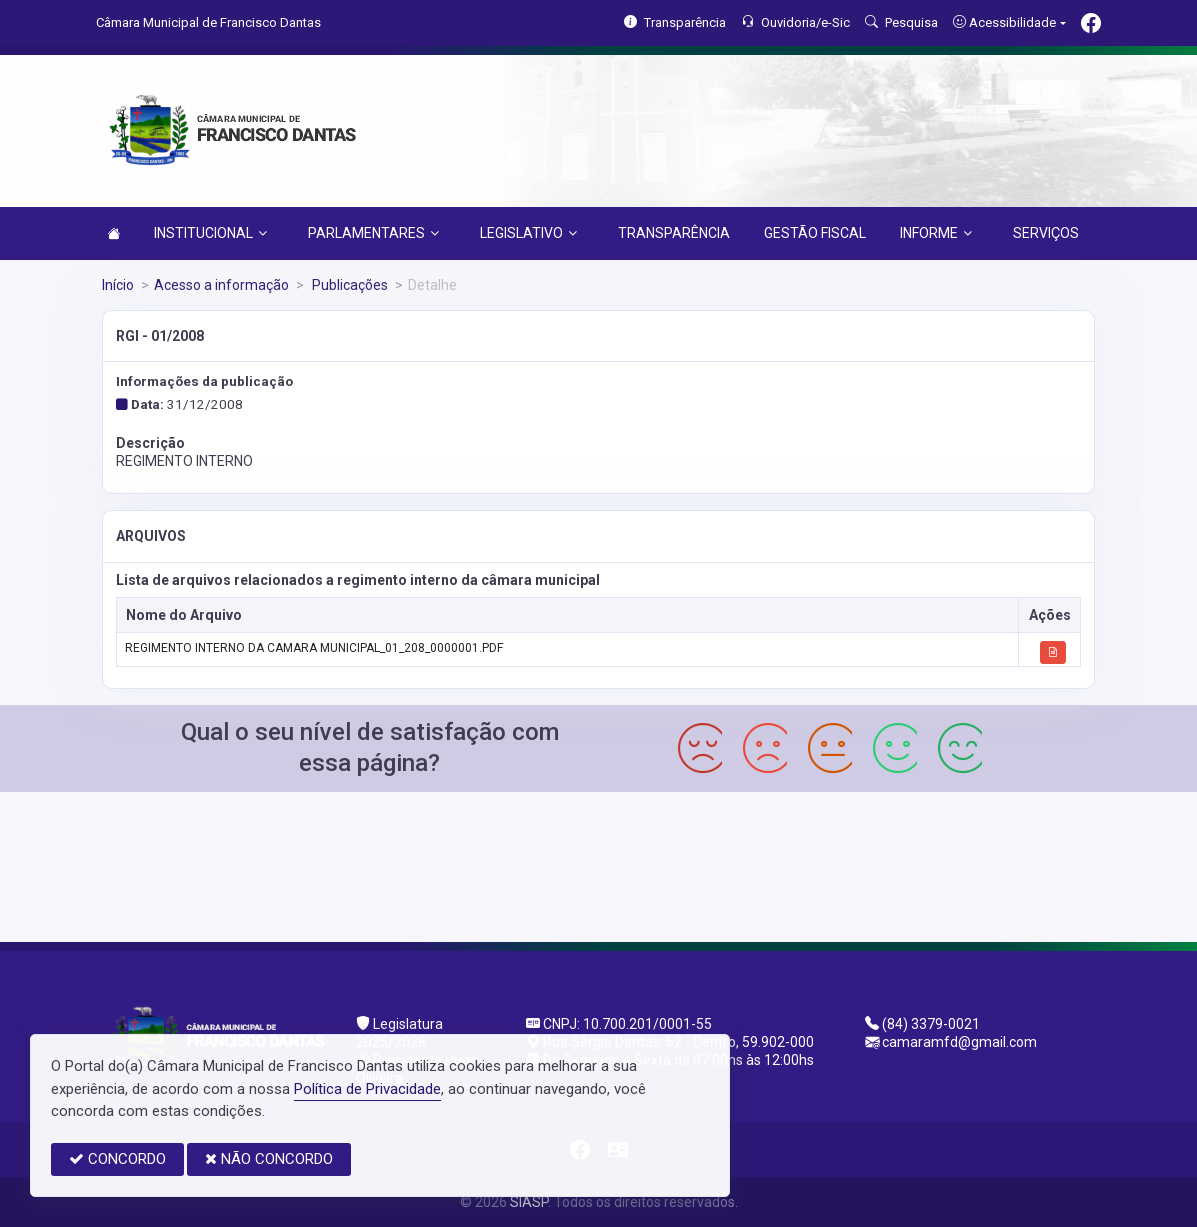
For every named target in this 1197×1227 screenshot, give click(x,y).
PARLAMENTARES (373, 233)
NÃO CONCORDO (269, 1159)
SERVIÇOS (1046, 233)
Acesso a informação (221, 285)
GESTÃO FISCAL (815, 233)
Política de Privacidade (367, 1089)
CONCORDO (117, 1159)
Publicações (348, 285)
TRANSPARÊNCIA (674, 233)
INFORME (936, 233)
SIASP (529, 1202)
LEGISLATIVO (528, 233)
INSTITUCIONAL (210, 233)
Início (118, 285)
